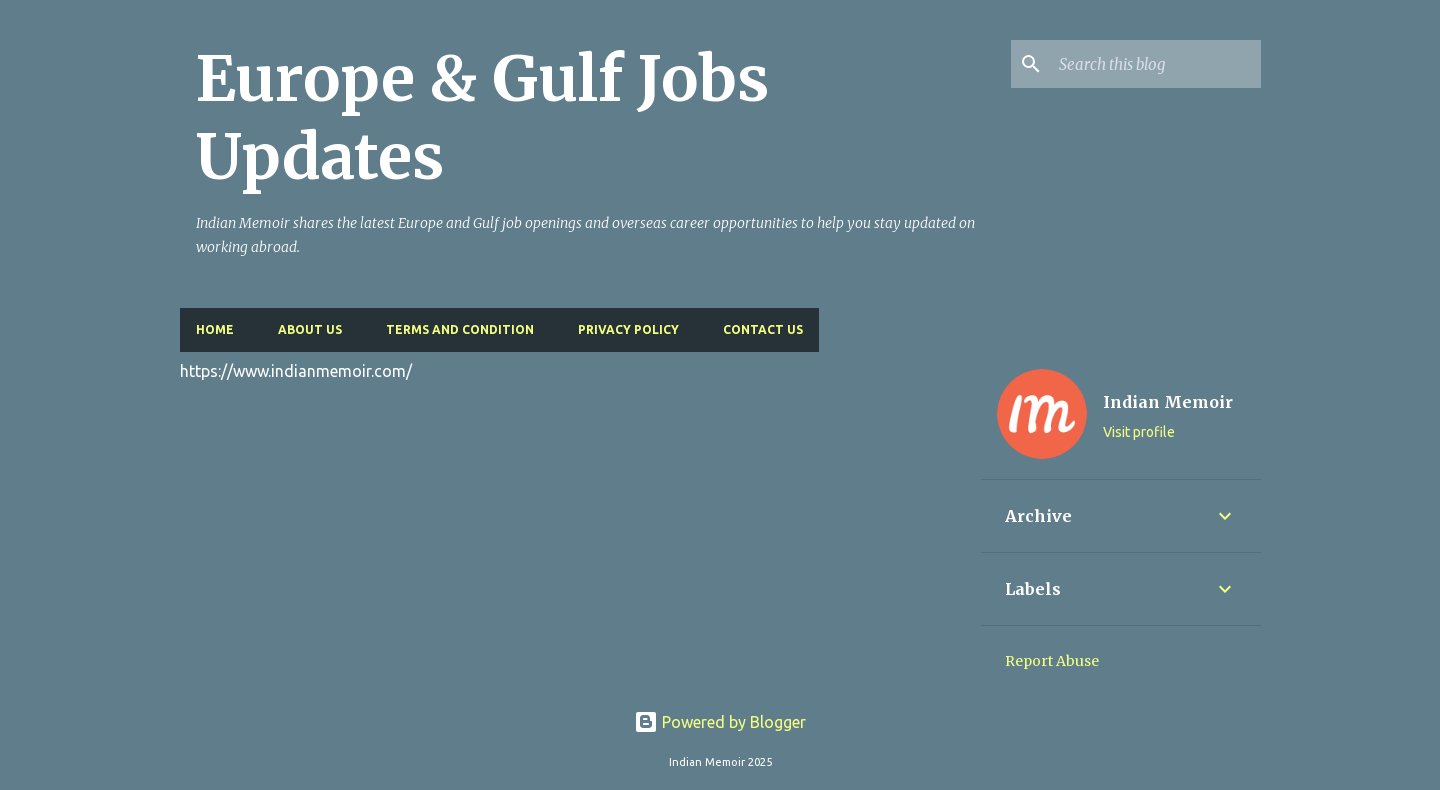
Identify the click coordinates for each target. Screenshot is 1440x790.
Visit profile (1139, 432)
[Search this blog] (1156, 64)
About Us (310, 329)
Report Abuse (1052, 661)
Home (215, 329)
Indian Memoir (1168, 402)
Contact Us (763, 329)
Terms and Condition (460, 329)
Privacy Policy (628, 329)
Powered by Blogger (720, 722)
